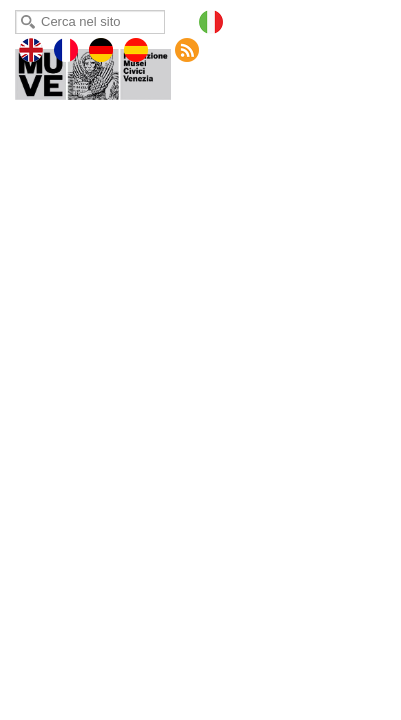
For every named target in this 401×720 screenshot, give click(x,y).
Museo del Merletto (107, 70)
